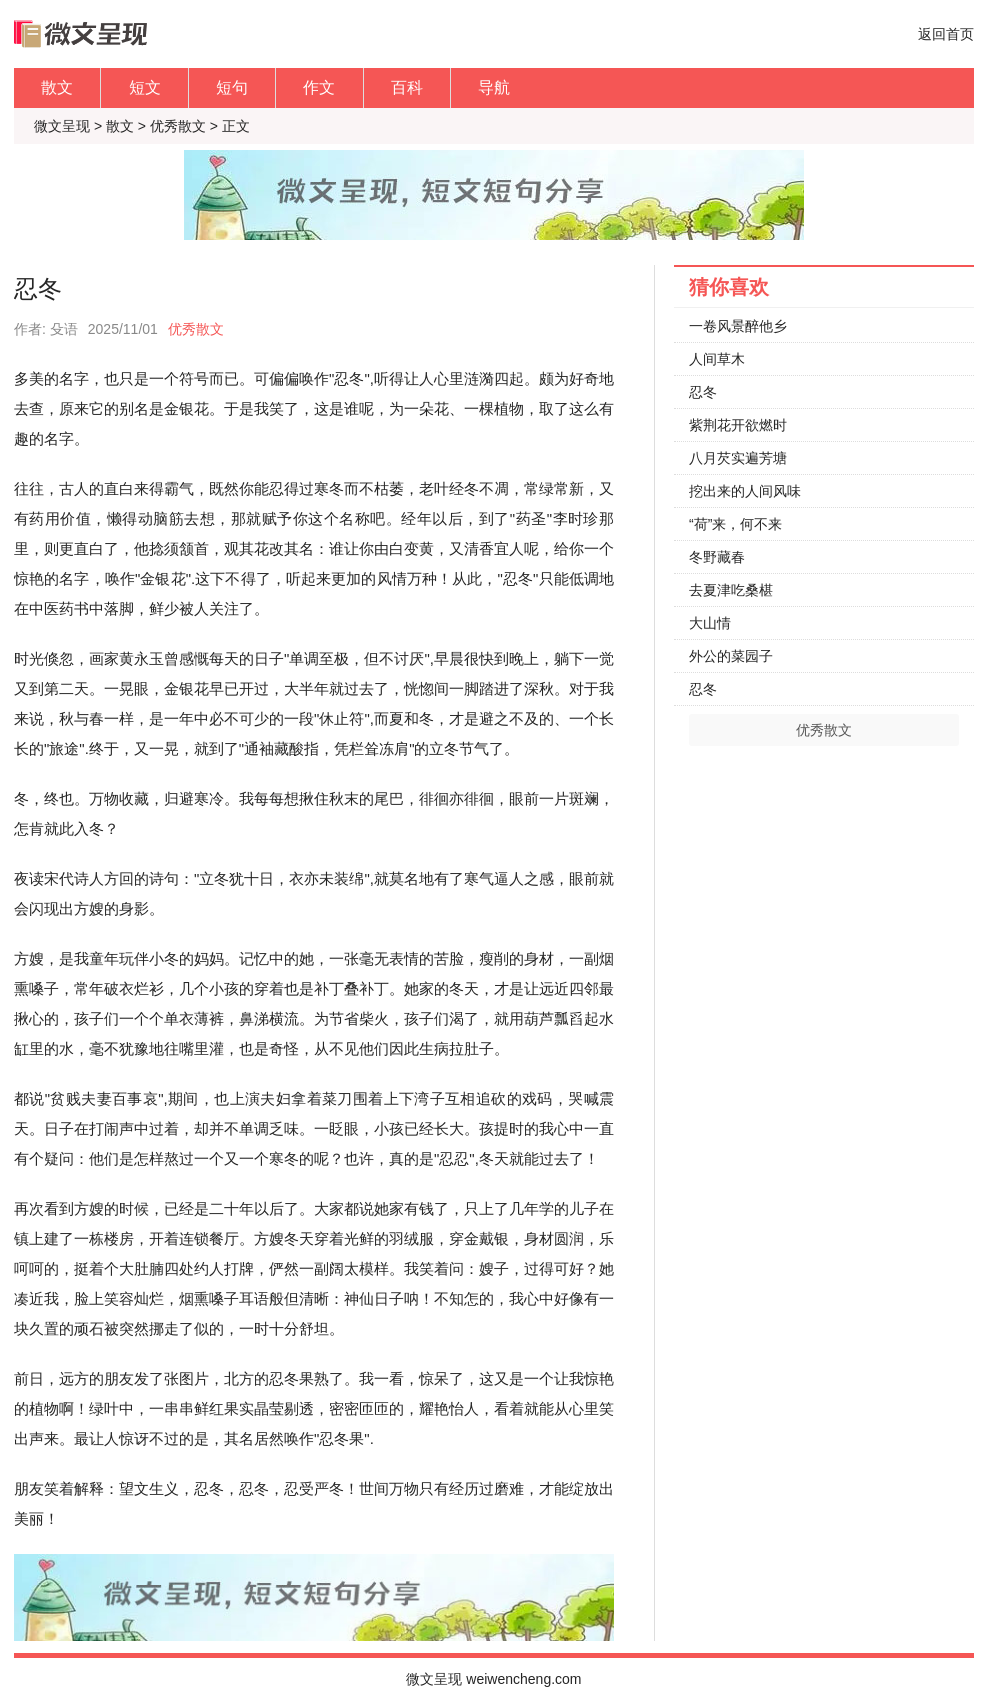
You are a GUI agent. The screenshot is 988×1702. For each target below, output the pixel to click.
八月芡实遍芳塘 (738, 458)
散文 (57, 87)
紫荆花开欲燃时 (738, 425)
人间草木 (717, 359)
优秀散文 (178, 126)
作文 (319, 87)
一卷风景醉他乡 (738, 326)
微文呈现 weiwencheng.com (493, 1679)
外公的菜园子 (731, 656)
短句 (232, 87)
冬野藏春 (717, 557)
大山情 (710, 623)
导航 (494, 87)
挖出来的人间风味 (745, 491)
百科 (407, 87)
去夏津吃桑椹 (731, 590)
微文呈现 (62, 126)
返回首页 (946, 34)
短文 (145, 87)
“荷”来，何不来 (735, 524)
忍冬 (703, 392)
